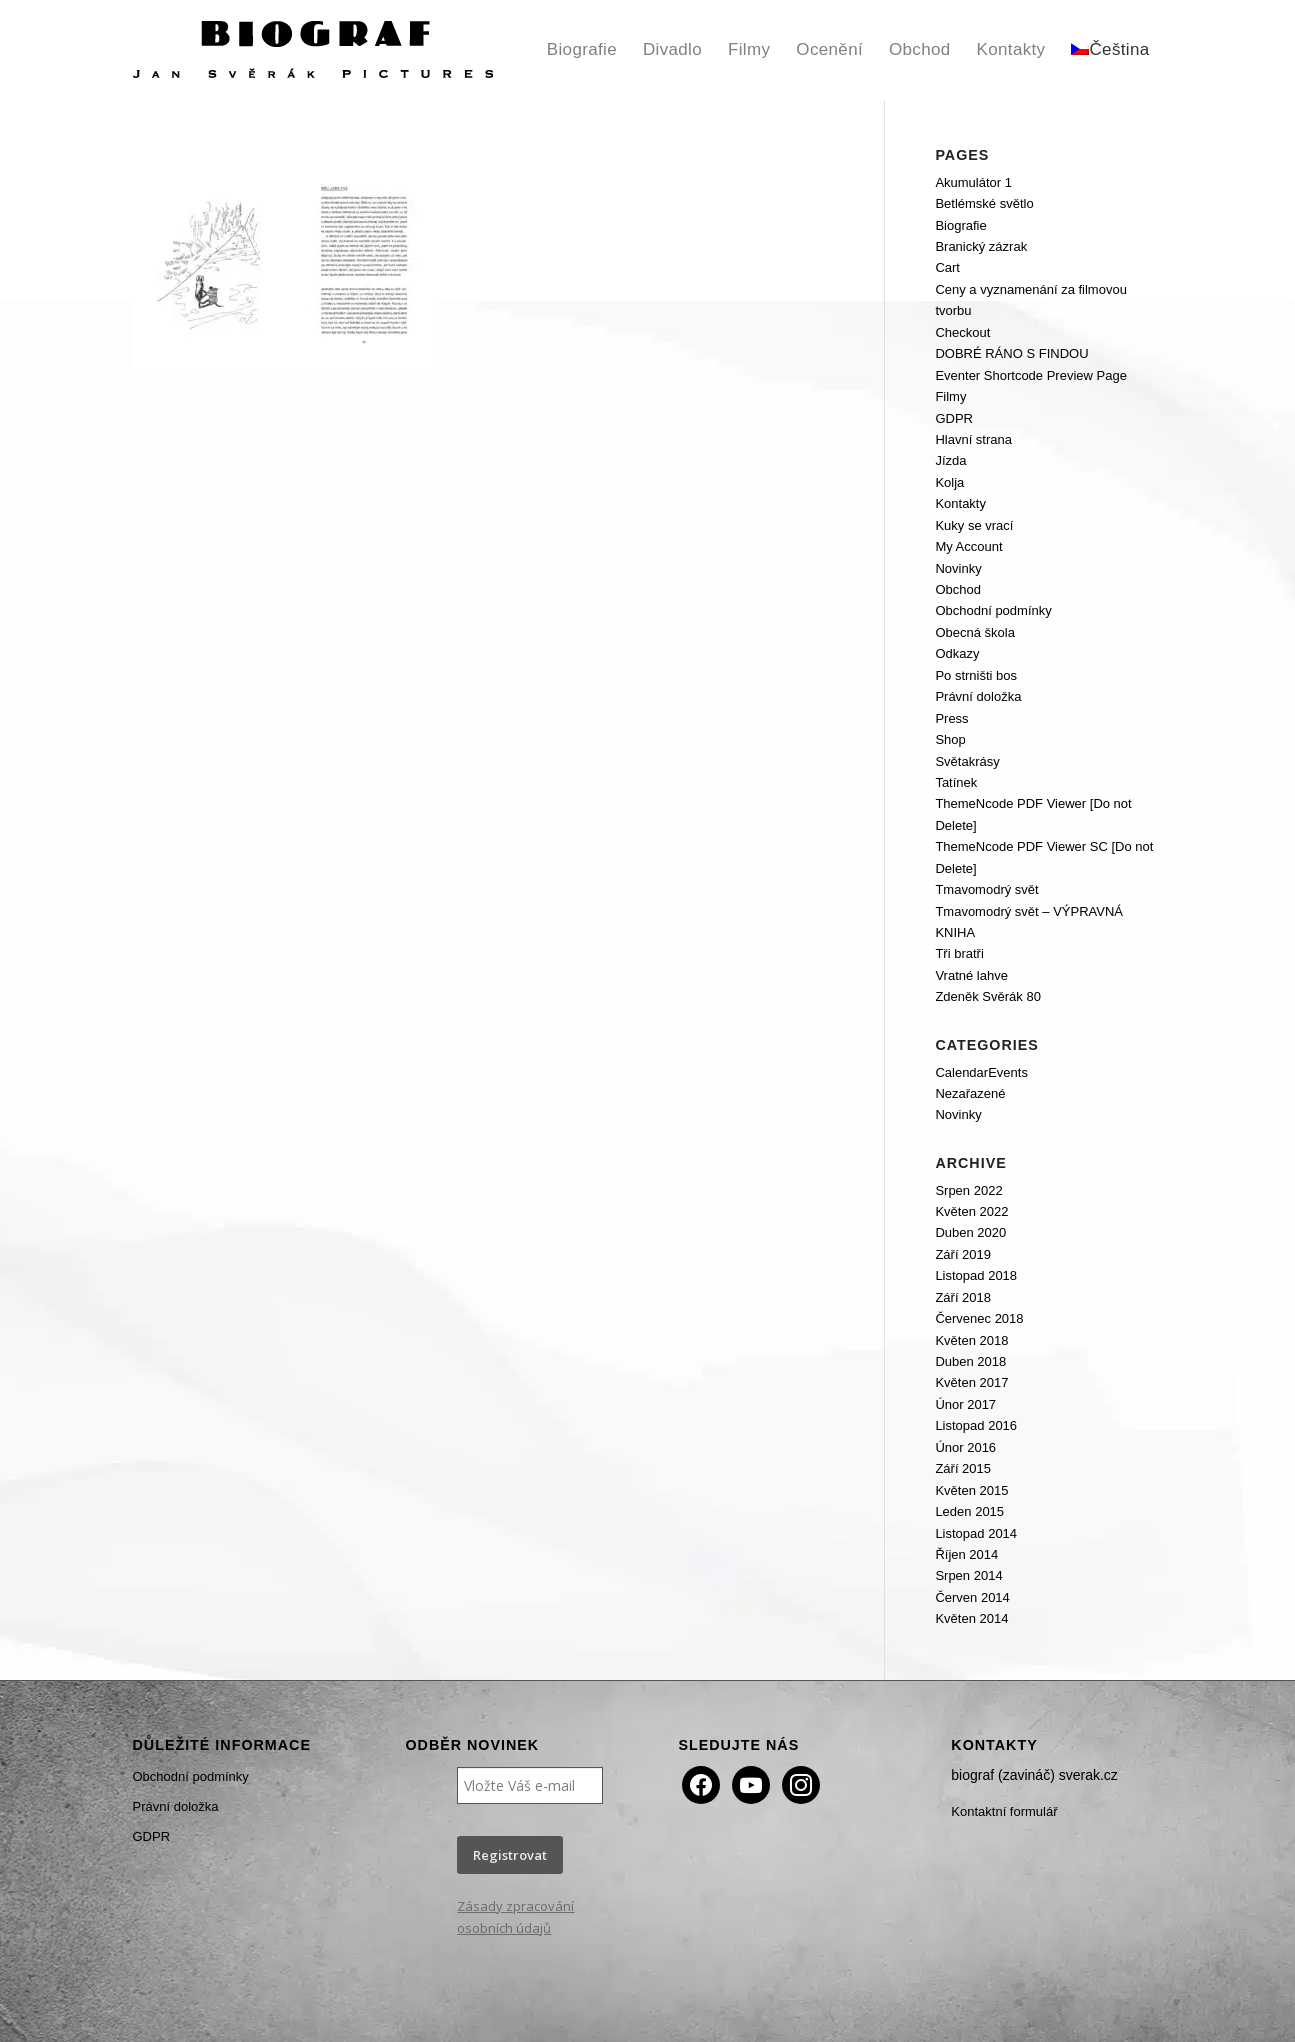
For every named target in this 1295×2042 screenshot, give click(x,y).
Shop (950, 739)
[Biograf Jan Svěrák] (313, 50)
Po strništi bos (976, 675)
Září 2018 (963, 1297)
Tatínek (956, 782)
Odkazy (957, 653)
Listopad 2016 (976, 1425)
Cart (947, 267)
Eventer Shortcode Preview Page (1031, 375)
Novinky (958, 568)
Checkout (962, 332)
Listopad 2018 (976, 1275)
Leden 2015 (969, 1511)
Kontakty (960, 503)
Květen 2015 (971, 1490)
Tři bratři (959, 953)
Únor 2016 (965, 1447)
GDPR (954, 418)
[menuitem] (582, 50)
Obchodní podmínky (993, 610)
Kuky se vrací (974, 525)
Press (951, 718)
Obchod (958, 589)
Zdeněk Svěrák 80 (988, 996)
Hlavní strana (973, 439)
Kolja (949, 482)
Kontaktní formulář (1004, 1811)
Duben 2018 (970, 1361)
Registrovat (510, 1855)
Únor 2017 (965, 1404)
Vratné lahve (971, 975)
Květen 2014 (971, 1618)
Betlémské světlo (984, 203)
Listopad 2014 (976, 1533)
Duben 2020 (970, 1232)
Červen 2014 (972, 1597)
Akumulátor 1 (973, 182)
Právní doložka (978, 696)
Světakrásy (967, 761)
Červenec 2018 (979, 1318)
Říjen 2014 (966, 1554)
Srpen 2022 (968, 1190)
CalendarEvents (981, 1072)
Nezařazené (970, 1093)
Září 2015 (963, 1468)
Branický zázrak (981, 246)
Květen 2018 (971, 1340)
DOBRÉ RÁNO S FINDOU (1011, 353)
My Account (968, 546)
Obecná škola (975, 632)
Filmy (950, 396)
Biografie (960, 225)
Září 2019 (963, 1254)
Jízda (950, 460)
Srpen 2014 (968, 1575)
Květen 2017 (971, 1382)
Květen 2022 (971, 1211)
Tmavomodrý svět (986, 889)
